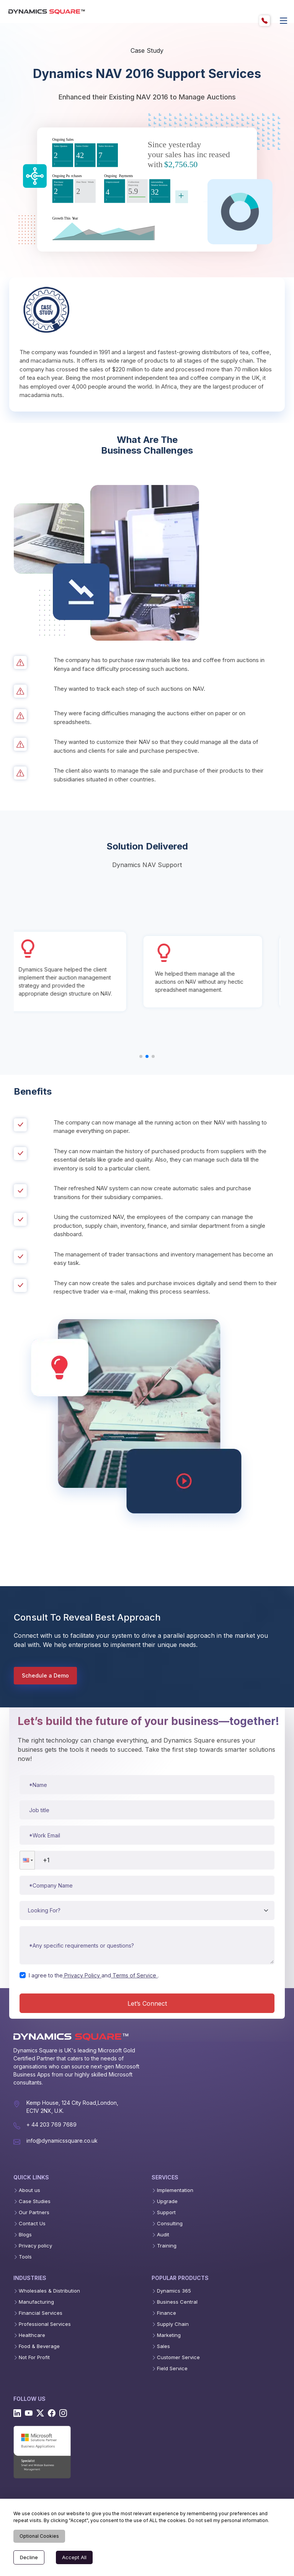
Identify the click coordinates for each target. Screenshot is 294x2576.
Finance (166, 2313)
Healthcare (32, 2335)
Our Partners (34, 2212)
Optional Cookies (39, 2536)
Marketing (169, 2335)
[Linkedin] (17, 2413)
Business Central (177, 2301)
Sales (163, 2346)
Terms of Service (134, 1975)
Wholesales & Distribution (49, 2290)
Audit (163, 2234)
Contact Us (32, 2223)
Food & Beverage (39, 2346)
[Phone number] (147, 1860)
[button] (27, 1860)
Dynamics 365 (174, 2290)
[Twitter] (40, 2413)
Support (166, 2212)
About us (29, 2190)
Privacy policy (35, 2245)
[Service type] (147, 1910)
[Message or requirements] (147, 1945)
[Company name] (147, 1885)
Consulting (170, 2223)
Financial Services (40, 2313)
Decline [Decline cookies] (29, 2557)
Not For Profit (34, 2357)
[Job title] (147, 1809)
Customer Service (178, 2357)
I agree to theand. (94, 1975)
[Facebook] (52, 2413)
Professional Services (45, 2324)
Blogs (25, 2234)
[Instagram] (63, 2413)
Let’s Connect (147, 2003)
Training (166, 2245)
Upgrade (167, 2201)
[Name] (147, 1784)
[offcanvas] (283, 20)
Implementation (175, 2190)
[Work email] (147, 1835)
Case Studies (35, 2201)
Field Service (172, 2368)
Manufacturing (36, 2301)
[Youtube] (29, 2413)
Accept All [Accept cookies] (74, 2557)
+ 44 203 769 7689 (51, 2124)
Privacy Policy (82, 1975)
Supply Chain (173, 2324)
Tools (25, 2256)
